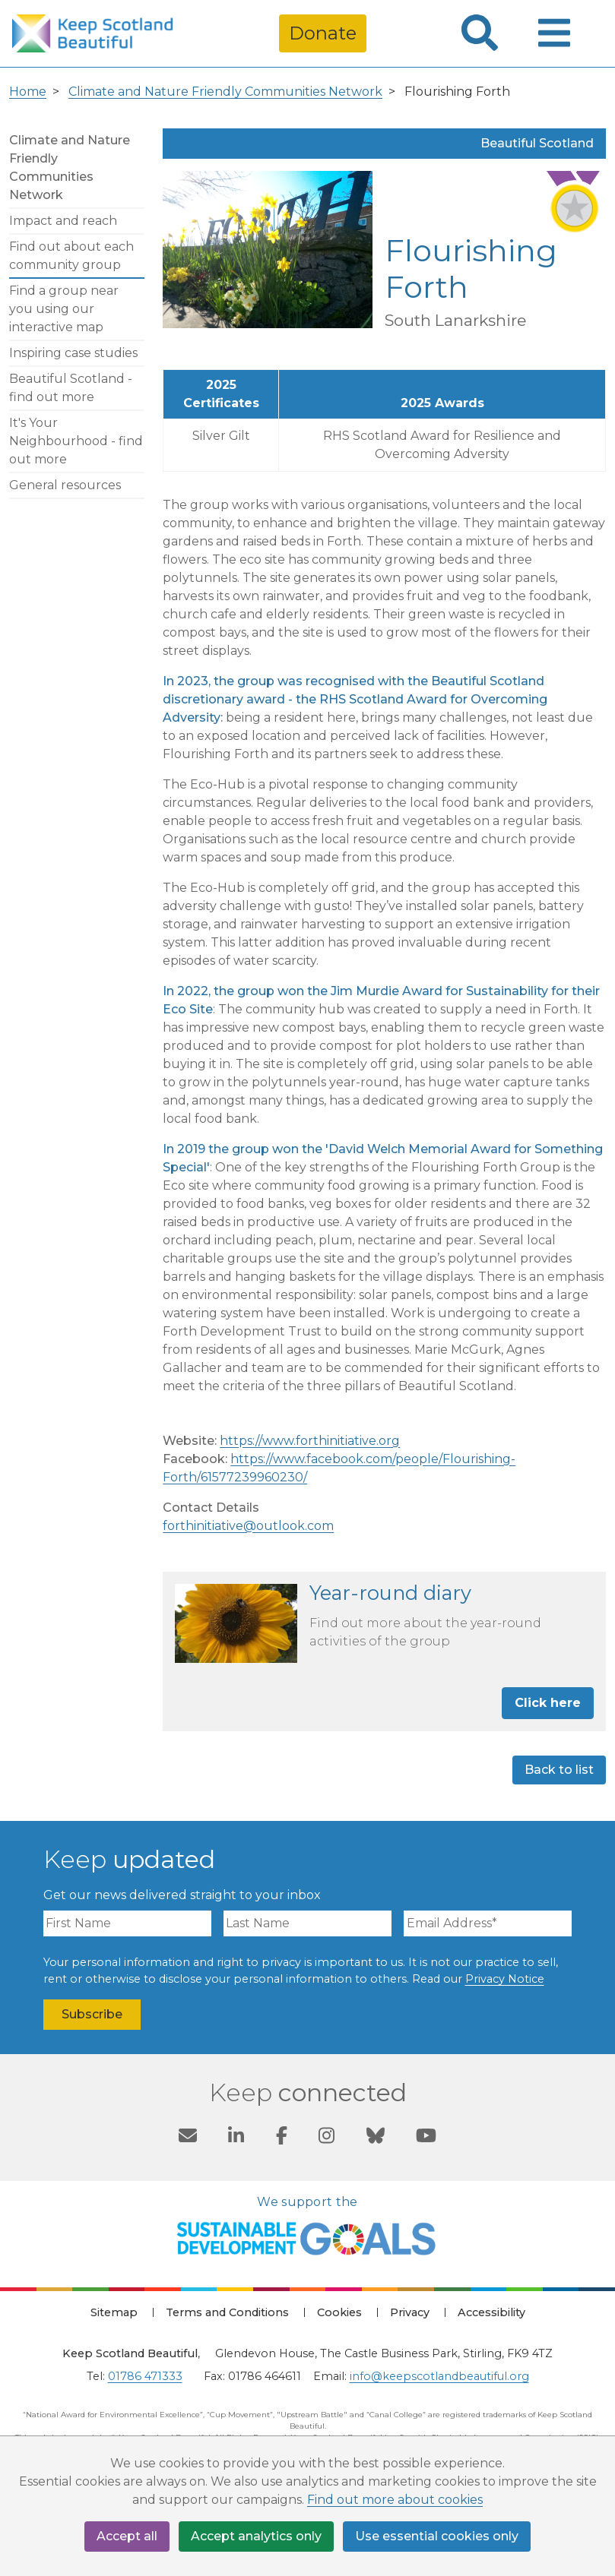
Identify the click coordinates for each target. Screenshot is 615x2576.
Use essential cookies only (436, 2536)
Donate (323, 33)
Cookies (339, 2312)
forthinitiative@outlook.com (248, 1526)
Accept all (127, 2536)
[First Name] (127, 1923)
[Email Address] (488, 1923)
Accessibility (491, 2312)
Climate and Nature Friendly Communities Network (225, 91)
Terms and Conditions (227, 2312)
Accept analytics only (256, 2536)
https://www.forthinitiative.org (310, 1440)
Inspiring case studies (73, 353)
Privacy (410, 2312)
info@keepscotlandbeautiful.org (439, 2376)
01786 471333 (145, 2376)
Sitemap (114, 2312)
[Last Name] (307, 1923)
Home (27, 91)
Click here (548, 1703)
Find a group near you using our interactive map (64, 308)
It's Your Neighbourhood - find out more (76, 441)
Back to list (559, 1769)
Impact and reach (63, 220)
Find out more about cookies (395, 2499)
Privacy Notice (504, 1979)
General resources (65, 485)
